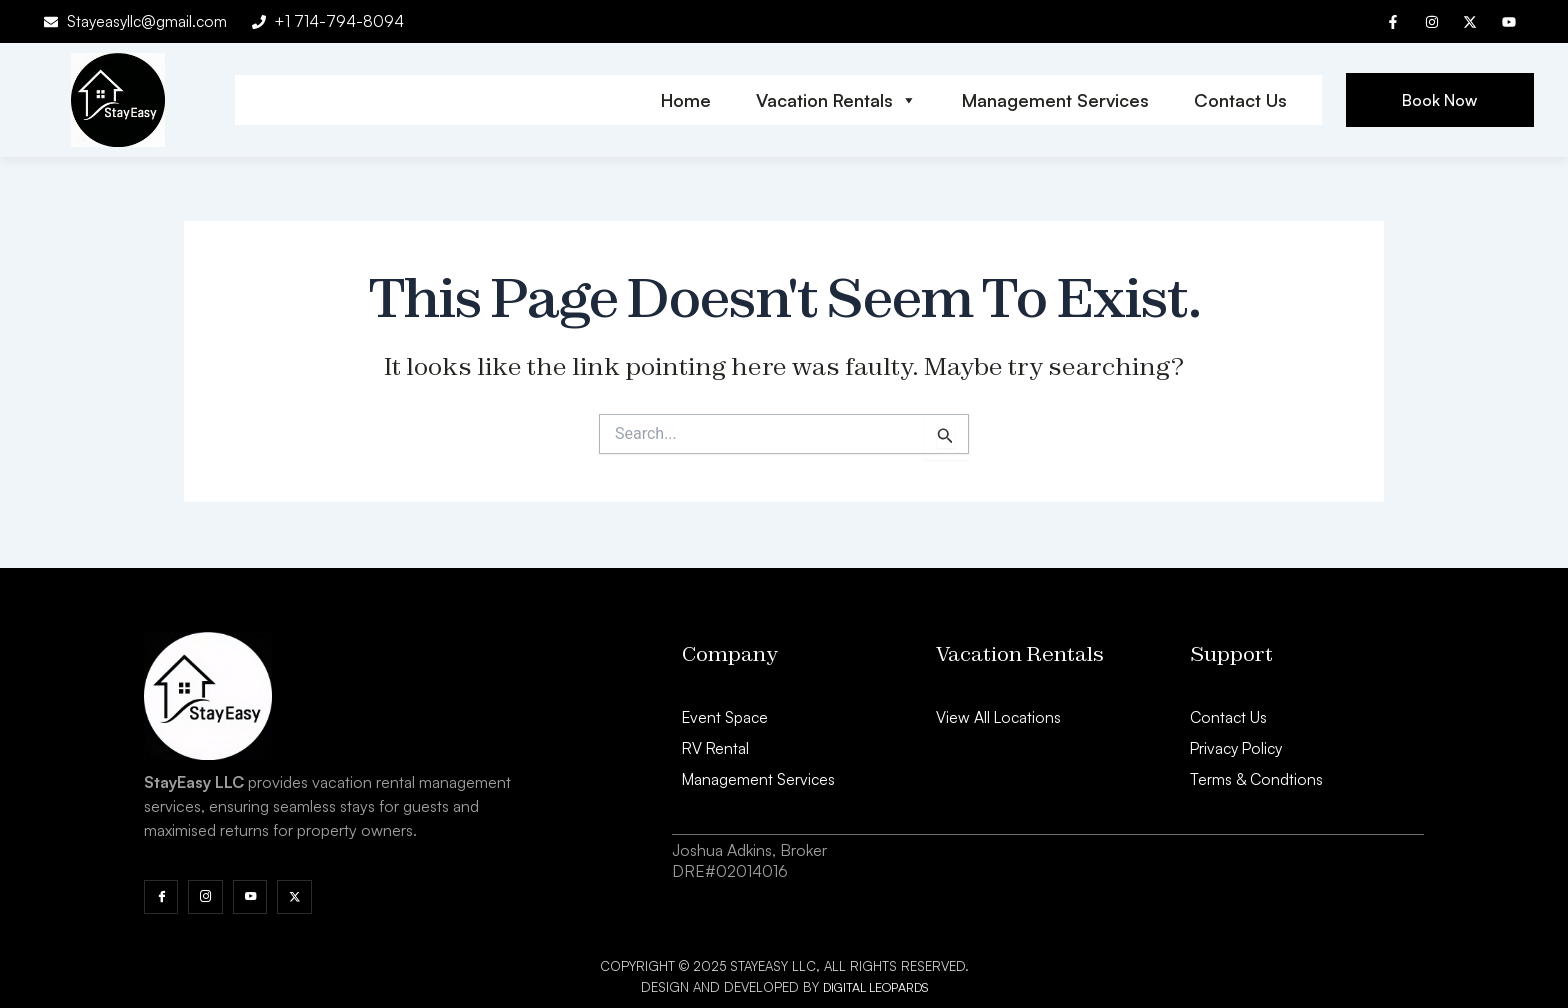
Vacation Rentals (836, 101)
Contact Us (1240, 101)
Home (686, 101)
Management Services (1055, 101)
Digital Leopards (875, 987)
